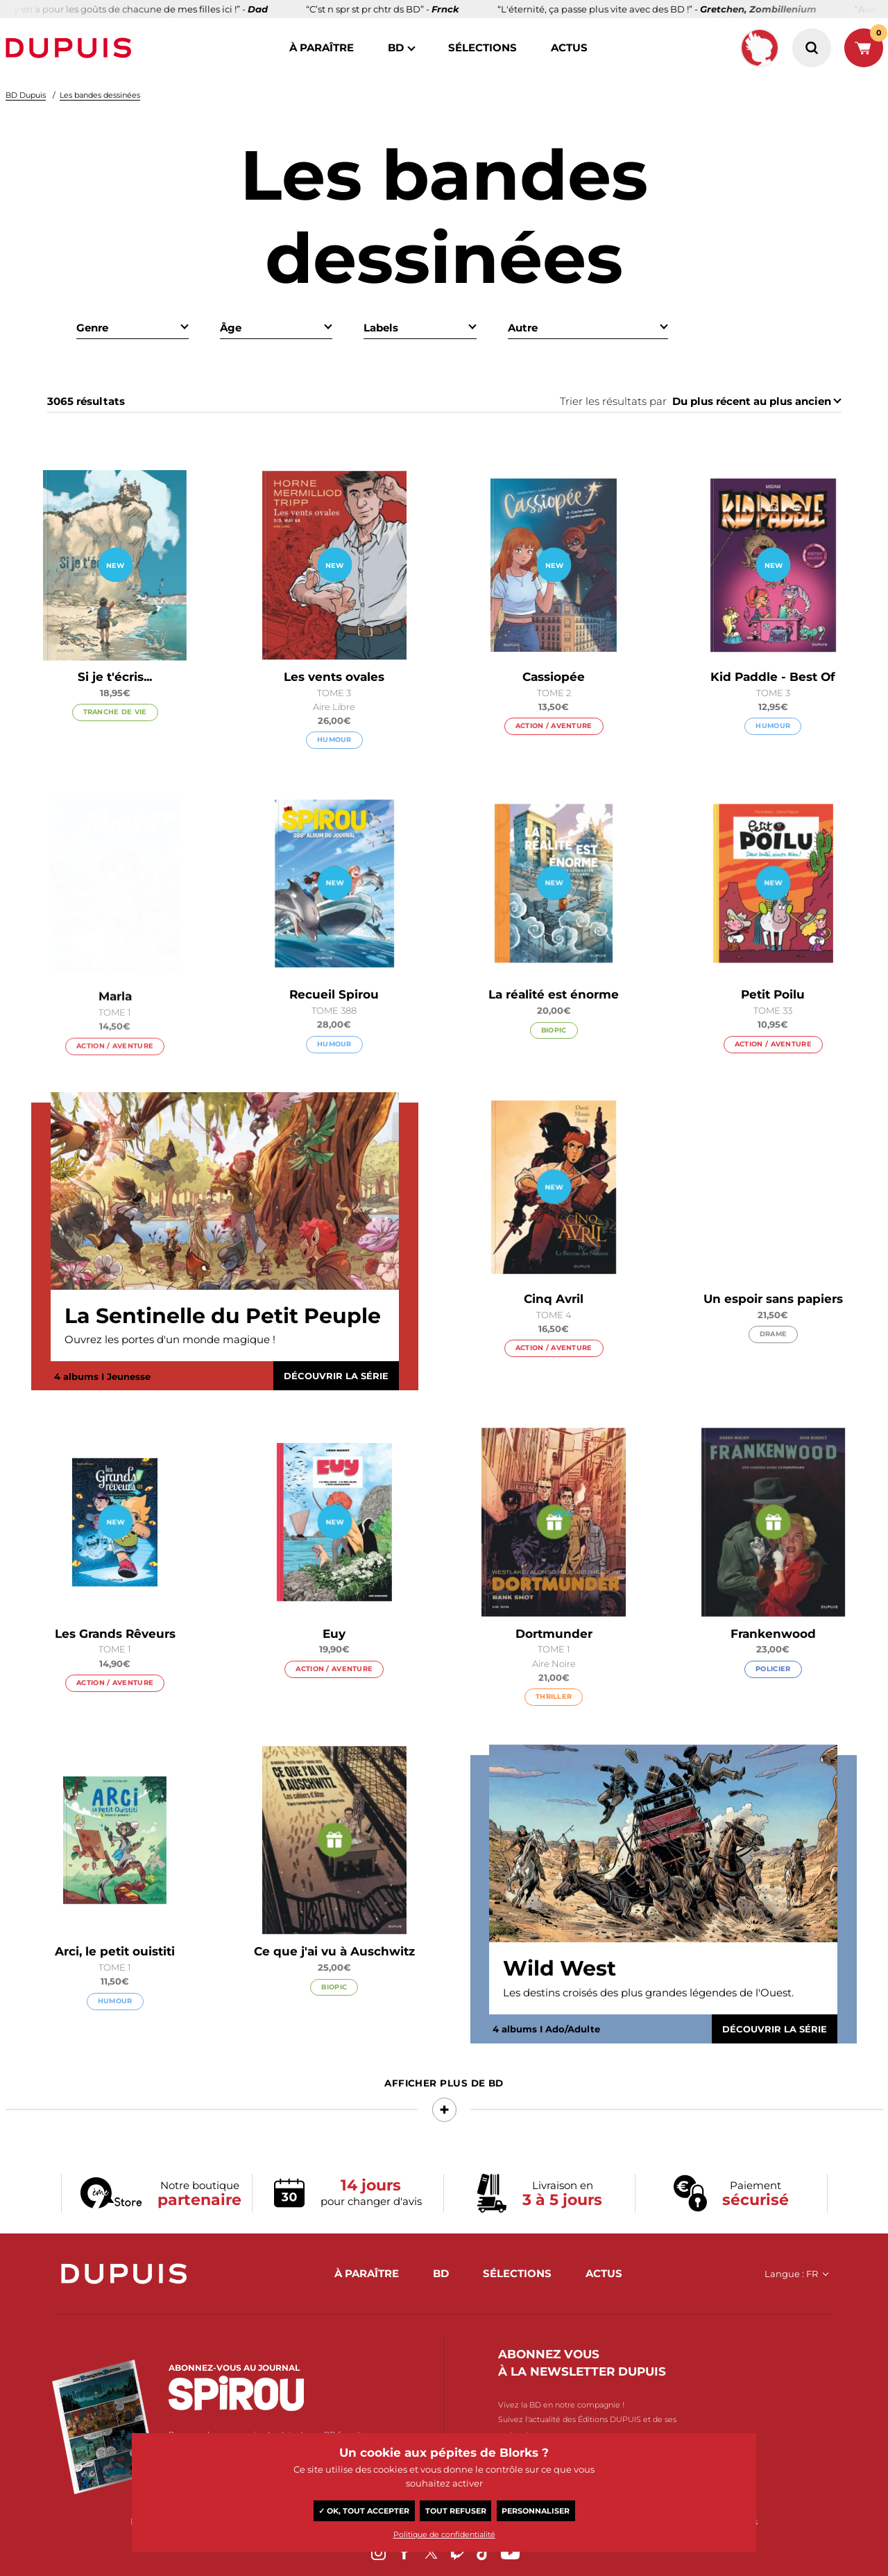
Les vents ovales (334, 677)
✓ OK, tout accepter (363, 2511)
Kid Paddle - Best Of (772, 677)
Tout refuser (455, 2511)
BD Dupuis (26, 95)
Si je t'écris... (115, 677)
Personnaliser (536, 2511)
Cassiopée (553, 677)
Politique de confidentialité (444, 2534)
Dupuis (71, 47)
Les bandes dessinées (100, 95)
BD (396, 47)
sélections (482, 47)
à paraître (321, 47)
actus (569, 47)
